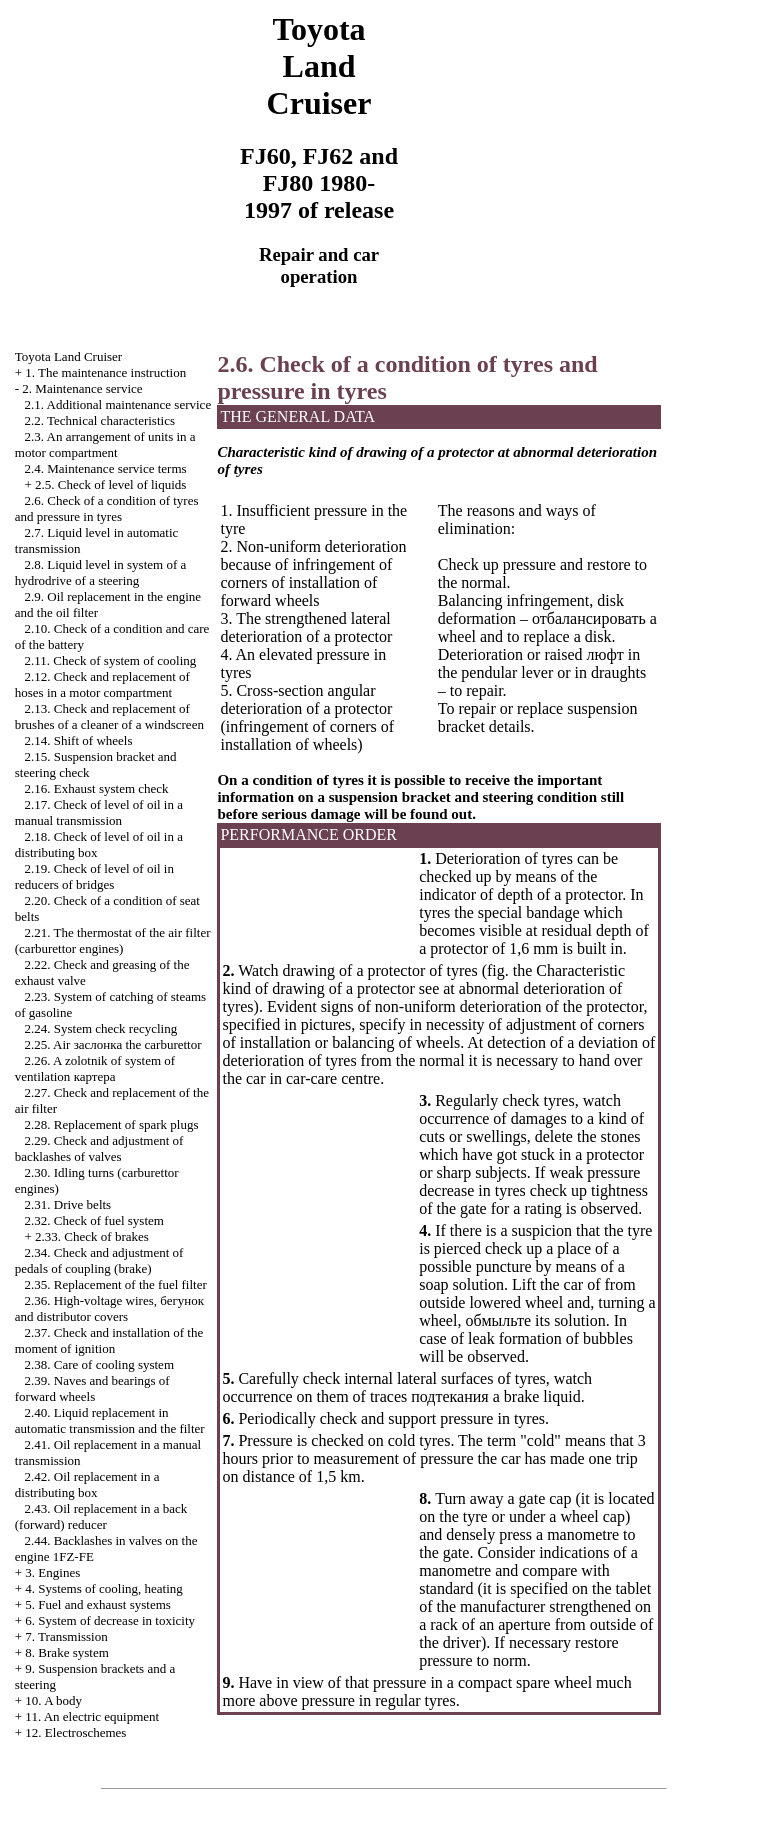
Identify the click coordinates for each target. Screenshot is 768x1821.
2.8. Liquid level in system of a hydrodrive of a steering (101, 572)
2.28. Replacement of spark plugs (112, 1124)
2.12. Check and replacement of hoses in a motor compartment (102, 684)
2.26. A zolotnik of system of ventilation (95, 1068)
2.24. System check (101, 1028)
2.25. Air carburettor (113, 1044)
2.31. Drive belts (68, 1204)
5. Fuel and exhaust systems (98, 1604)
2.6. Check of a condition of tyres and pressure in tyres (107, 508)
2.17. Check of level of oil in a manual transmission (99, 812)
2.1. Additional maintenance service (118, 404)
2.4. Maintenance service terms (106, 468)
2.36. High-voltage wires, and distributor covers (109, 1308)
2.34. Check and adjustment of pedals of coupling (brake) (99, 1260)
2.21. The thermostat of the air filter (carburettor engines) (113, 940)
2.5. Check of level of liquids (110, 484)
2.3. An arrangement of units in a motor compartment (105, 444)
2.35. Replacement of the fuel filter (116, 1284)
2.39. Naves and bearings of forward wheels (92, 1388)
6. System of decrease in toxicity (110, 1620)
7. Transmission (66, 1636)
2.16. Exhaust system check (97, 788)
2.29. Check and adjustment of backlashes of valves (99, 1148)
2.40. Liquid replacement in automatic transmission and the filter (110, 1420)
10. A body (53, 1700)
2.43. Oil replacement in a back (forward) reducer (101, 1516)
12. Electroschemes (75, 1732)
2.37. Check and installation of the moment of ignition (109, 1340)
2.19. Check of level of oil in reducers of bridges (94, 876)
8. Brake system (66, 1652)
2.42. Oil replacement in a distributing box (87, 1484)
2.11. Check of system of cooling (111, 660)
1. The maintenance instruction (105, 372)
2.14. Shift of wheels (79, 740)
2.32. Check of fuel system (94, 1220)
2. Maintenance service (82, 388)
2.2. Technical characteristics (100, 420)
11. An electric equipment (92, 1716)
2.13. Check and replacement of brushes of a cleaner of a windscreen (109, 716)
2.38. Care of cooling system (99, 1364)
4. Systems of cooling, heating (103, 1588)
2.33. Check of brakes (92, 1236)
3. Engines (52, 1572)
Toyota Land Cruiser (68, 356)
